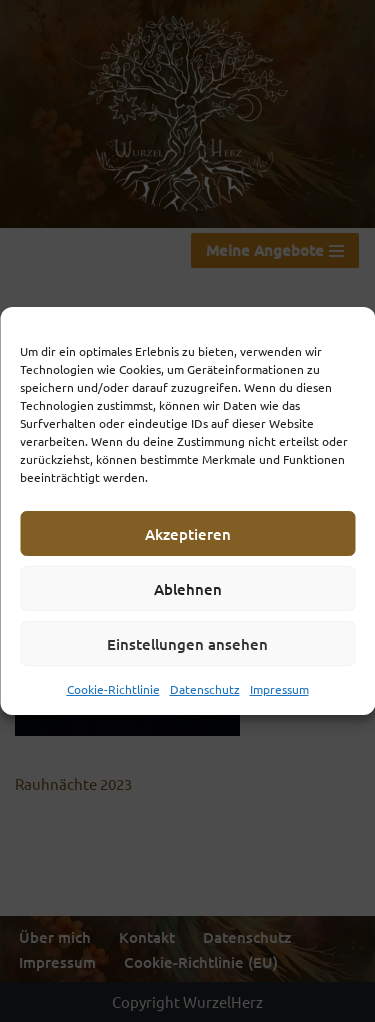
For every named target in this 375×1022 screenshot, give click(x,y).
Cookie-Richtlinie (113, 689)
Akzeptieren (188, 534)
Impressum (279, 689)
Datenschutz (205, 689)
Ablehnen (188, 589)
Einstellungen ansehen (187, 644)
